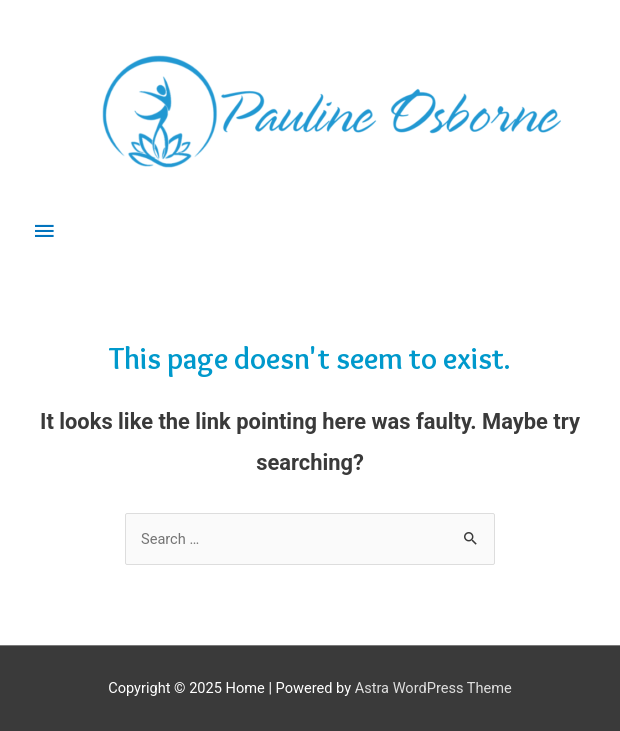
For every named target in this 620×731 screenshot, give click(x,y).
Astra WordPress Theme (433, 688)
